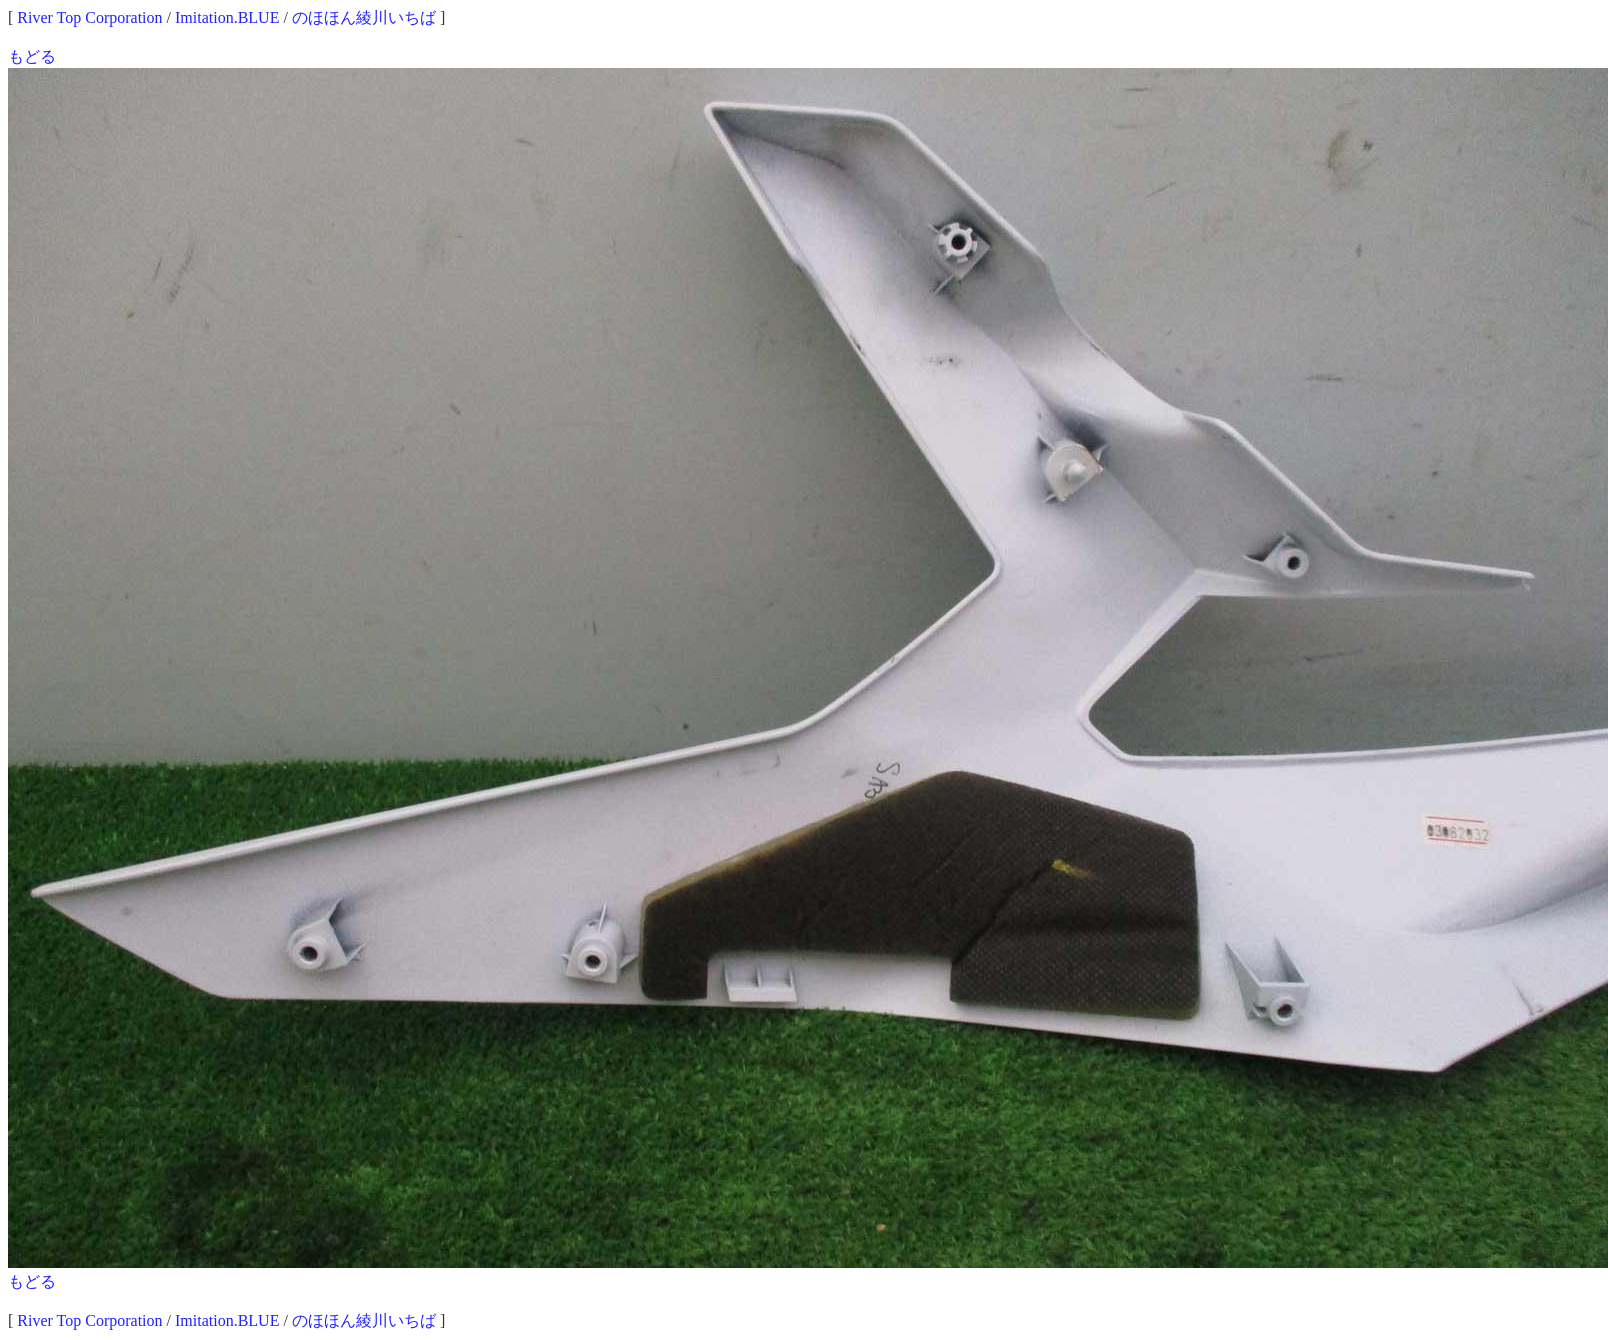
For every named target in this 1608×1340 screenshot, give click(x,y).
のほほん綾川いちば (364, 17)
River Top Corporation (89, 17)
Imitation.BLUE (227, 17)
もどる (32, 56)
